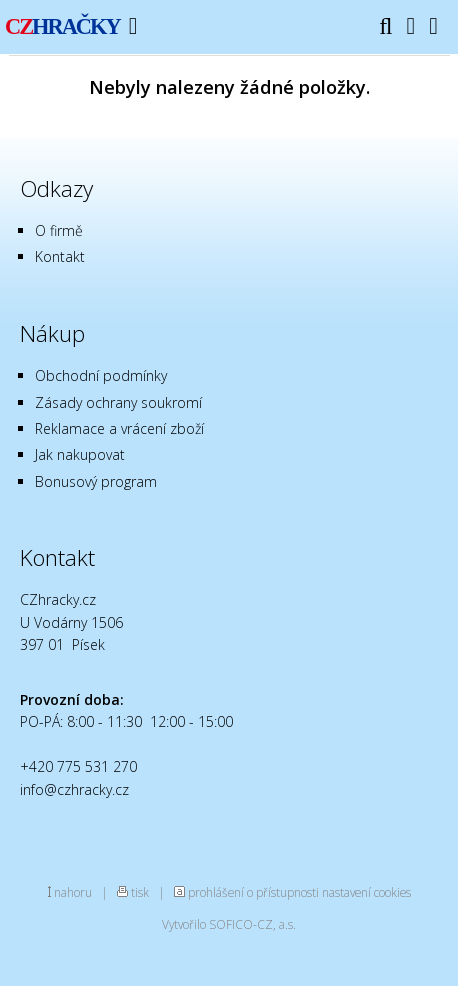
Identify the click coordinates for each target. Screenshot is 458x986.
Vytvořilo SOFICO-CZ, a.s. (229, 924)
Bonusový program (96, 481)
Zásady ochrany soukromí (118, 402)
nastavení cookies (366, 892)
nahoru (73, 892)
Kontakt (60, 256)
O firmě (59, 230)
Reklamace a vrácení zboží (119, 428)
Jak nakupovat (80, 454)
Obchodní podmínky (101, 375)
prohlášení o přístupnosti (253, 892)
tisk (140, 892)
